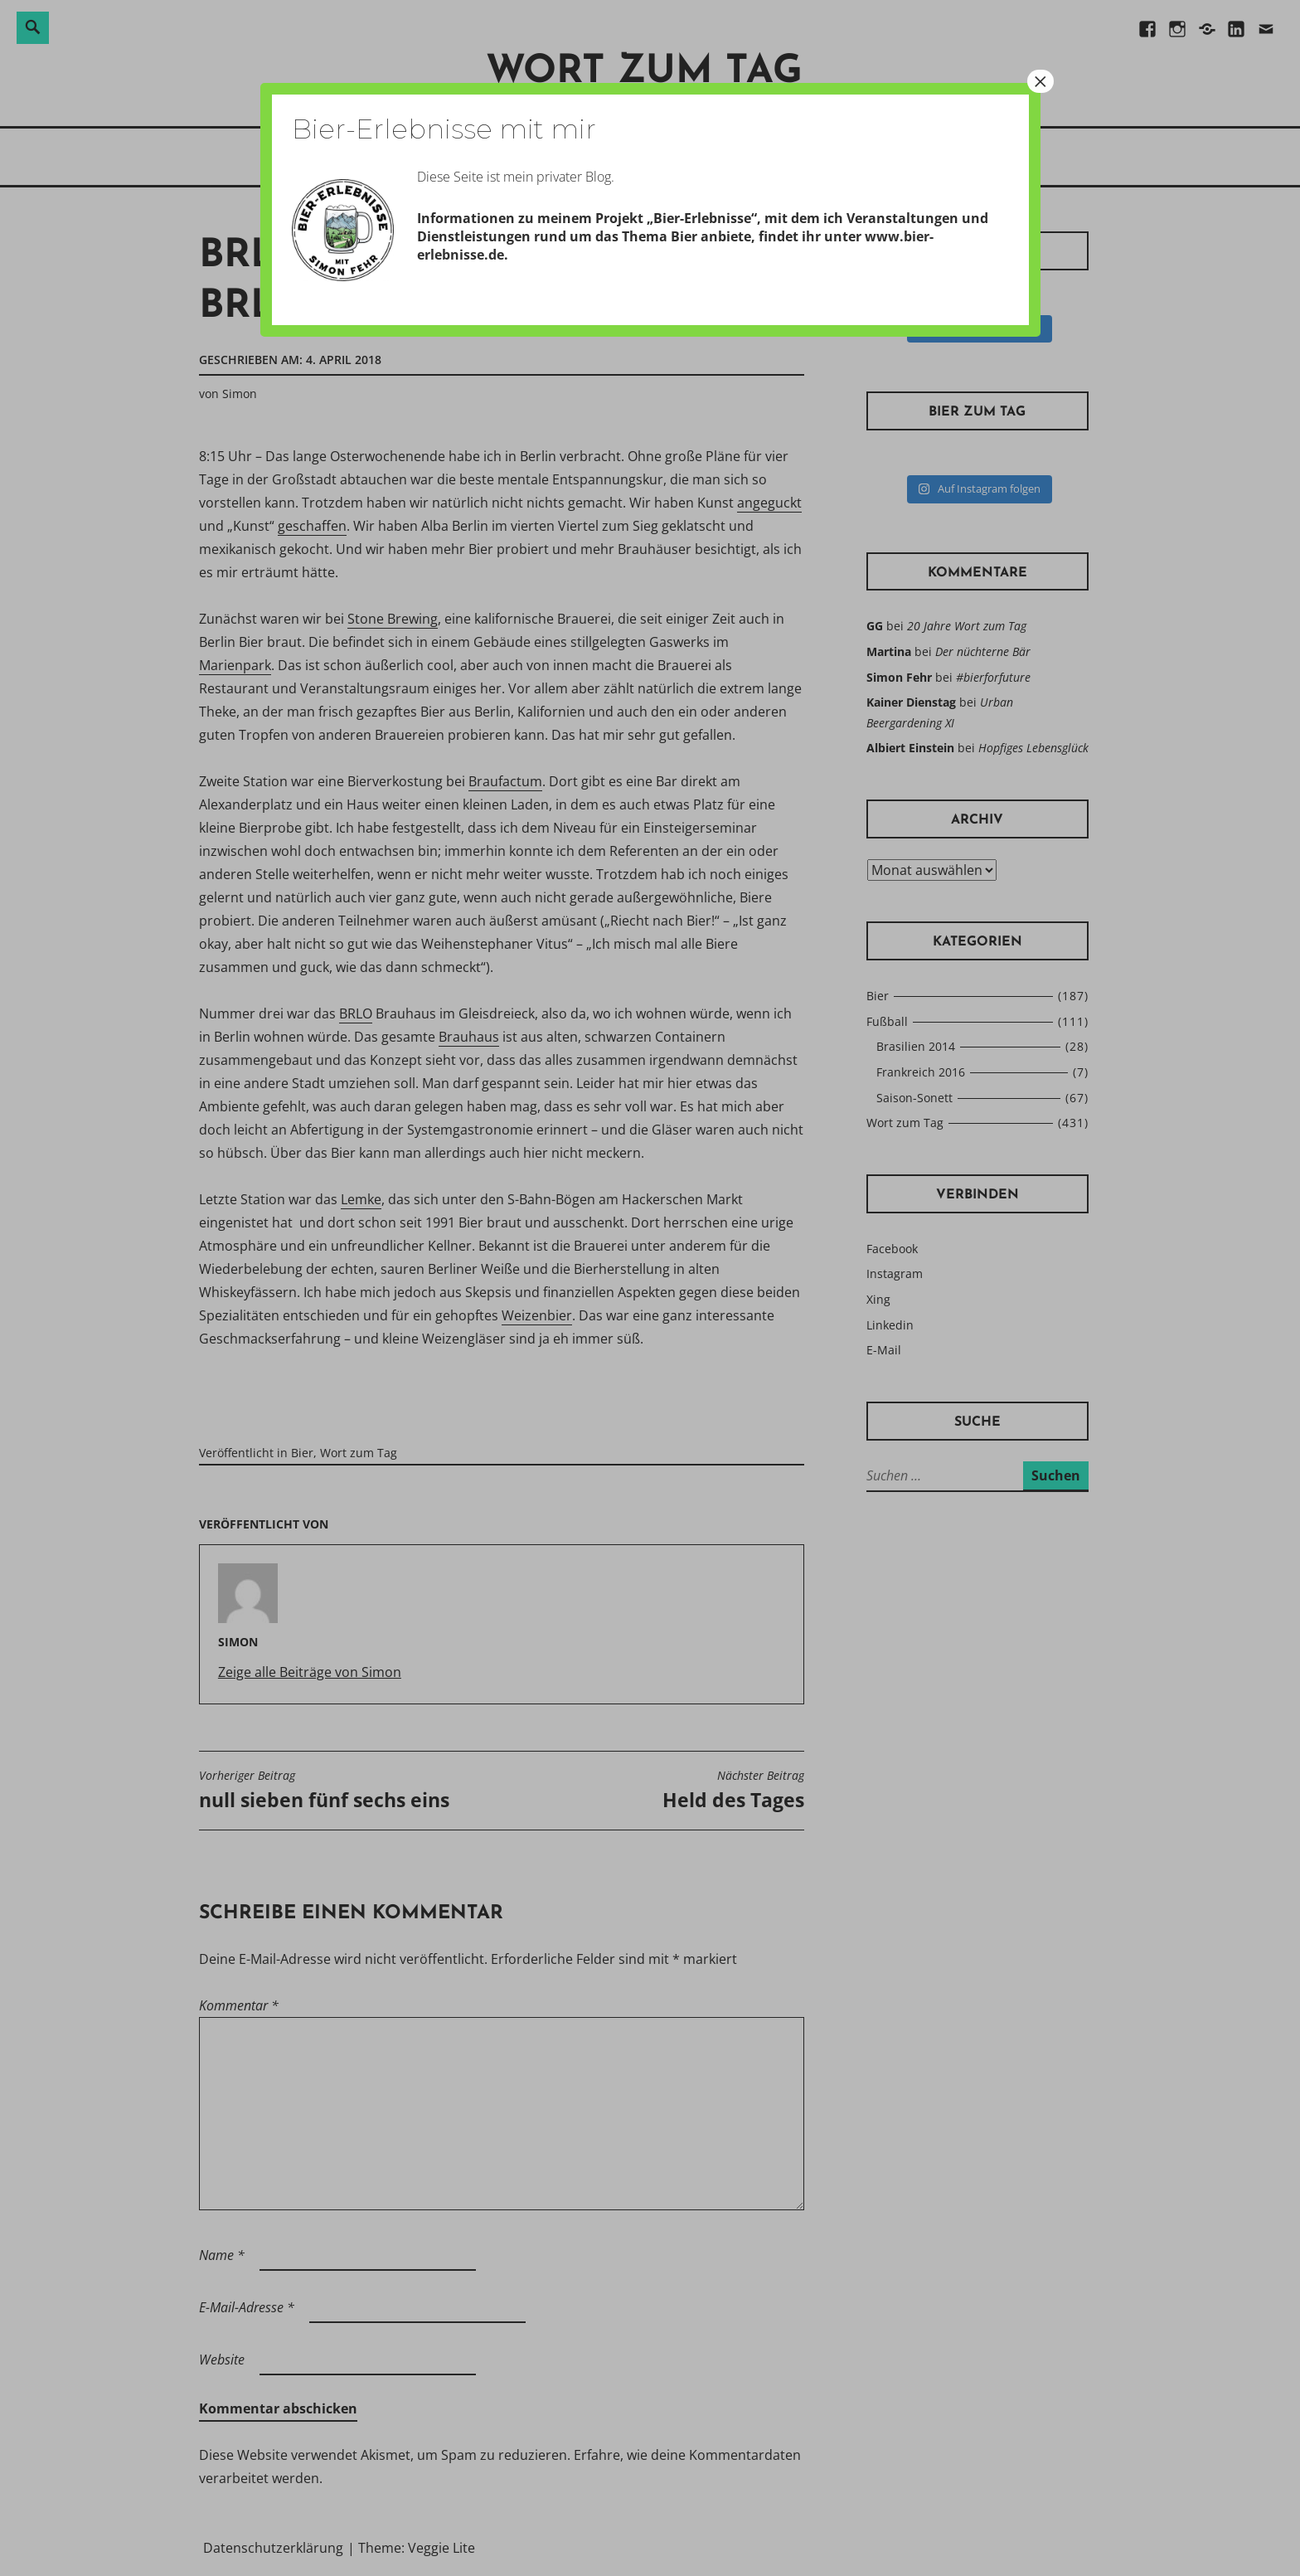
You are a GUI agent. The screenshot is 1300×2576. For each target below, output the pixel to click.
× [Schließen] (1040, 81)
